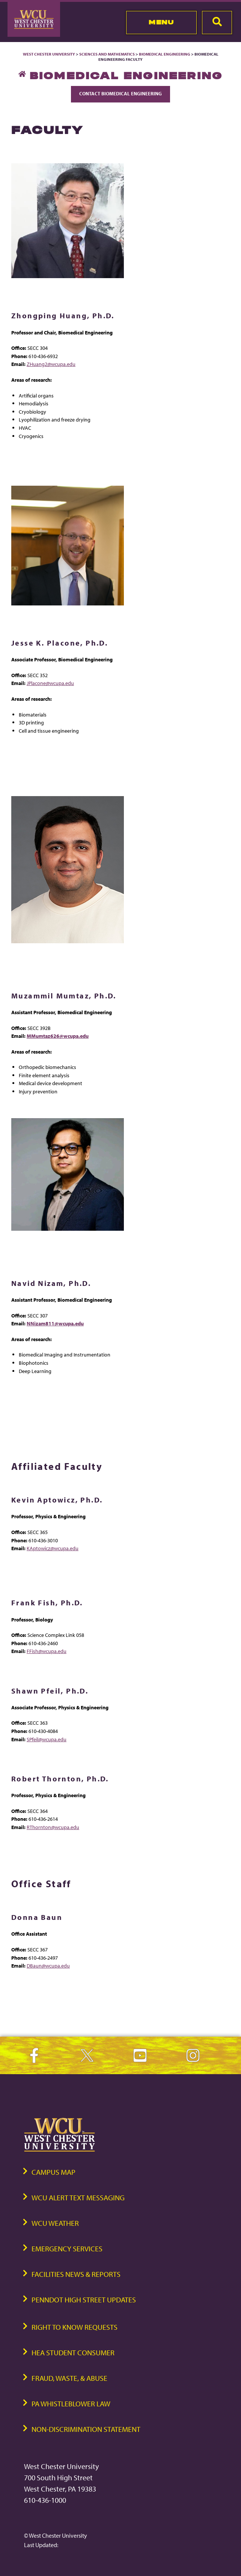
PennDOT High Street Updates (84, 2299)
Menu (161, 22)
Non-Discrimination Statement (86, 2429)
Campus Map (53, 2172)
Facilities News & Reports (76, 2274)
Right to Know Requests (74, 2327)
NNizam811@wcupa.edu (55, 1323)
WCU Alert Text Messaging (78, 2197)
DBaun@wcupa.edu (48, 1965)
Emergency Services (67, 2248)
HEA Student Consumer (73, 2352)
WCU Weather (55, 2223)
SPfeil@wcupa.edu (46, 1739)
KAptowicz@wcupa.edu (52, 1548)
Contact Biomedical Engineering (120, 93)
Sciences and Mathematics (107, 54)
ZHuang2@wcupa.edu (51, 363)
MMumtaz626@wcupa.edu (58, 1035)
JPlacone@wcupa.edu (50, 683)
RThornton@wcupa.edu (53, 1827)
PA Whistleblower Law (71, 2403)
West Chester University (49, 54)
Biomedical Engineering (164, 54)
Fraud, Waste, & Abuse (69, 2378)
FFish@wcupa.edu (46, 1651)
